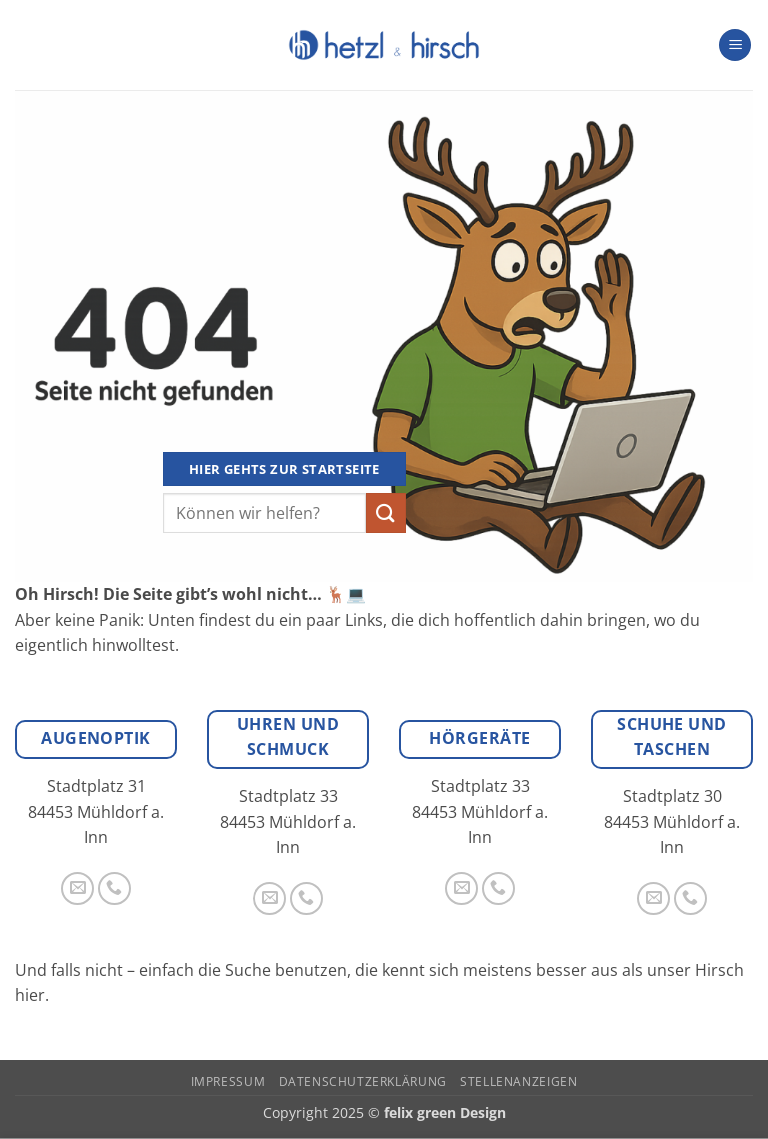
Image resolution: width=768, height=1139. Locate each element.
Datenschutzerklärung (363, 1081)
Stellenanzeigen (518, 1081)
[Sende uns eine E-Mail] (77, 888)
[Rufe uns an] (114, 888)
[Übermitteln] (386, 512)
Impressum (228, 1081)
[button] (735, 45)
